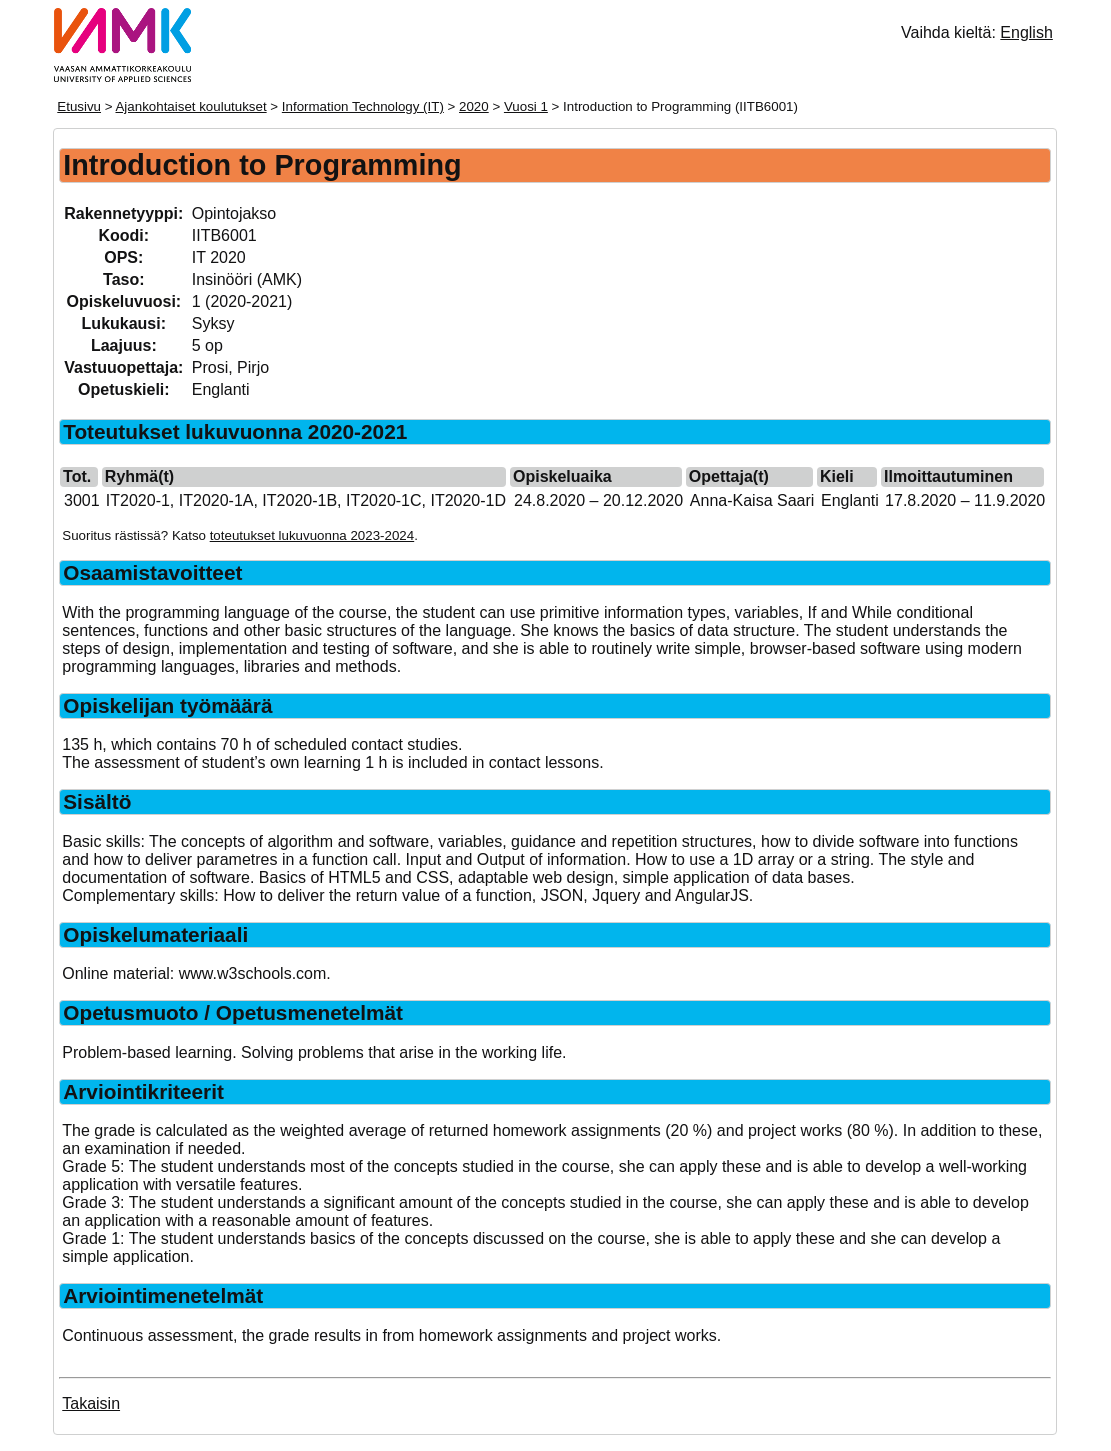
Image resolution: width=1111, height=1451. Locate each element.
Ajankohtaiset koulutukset (190, 106)
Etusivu (79, 106)
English (1026, 32)
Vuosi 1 (526, 106)
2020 (474, 106)
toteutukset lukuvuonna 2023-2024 (312, 535)
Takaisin (91, 1403)
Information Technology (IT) (363, 106)
